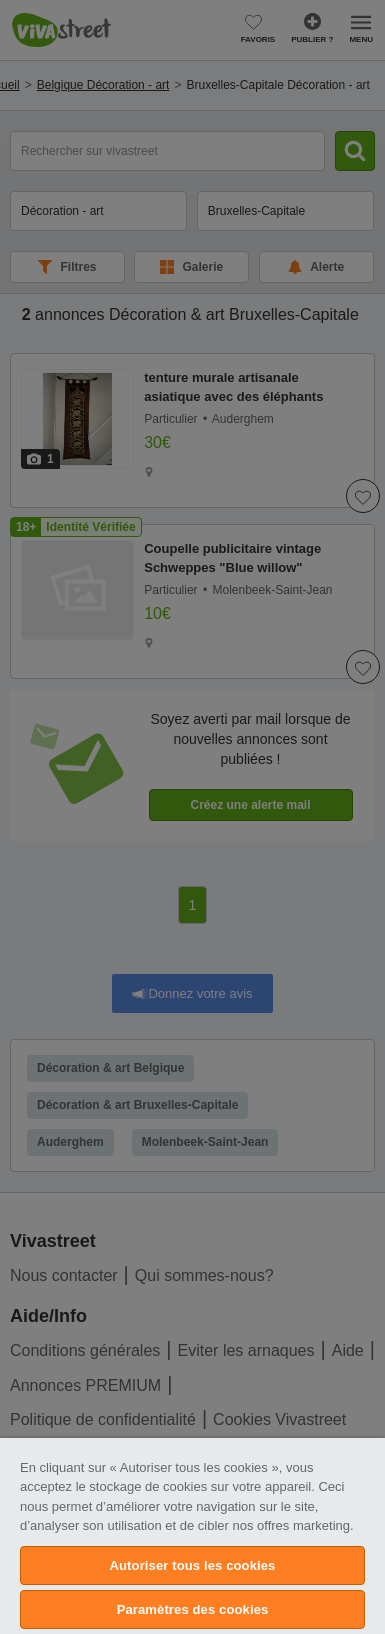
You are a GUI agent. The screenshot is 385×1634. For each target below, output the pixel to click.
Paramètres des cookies (193, 1609)
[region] (192, 1536)
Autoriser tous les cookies (193, 1565)
